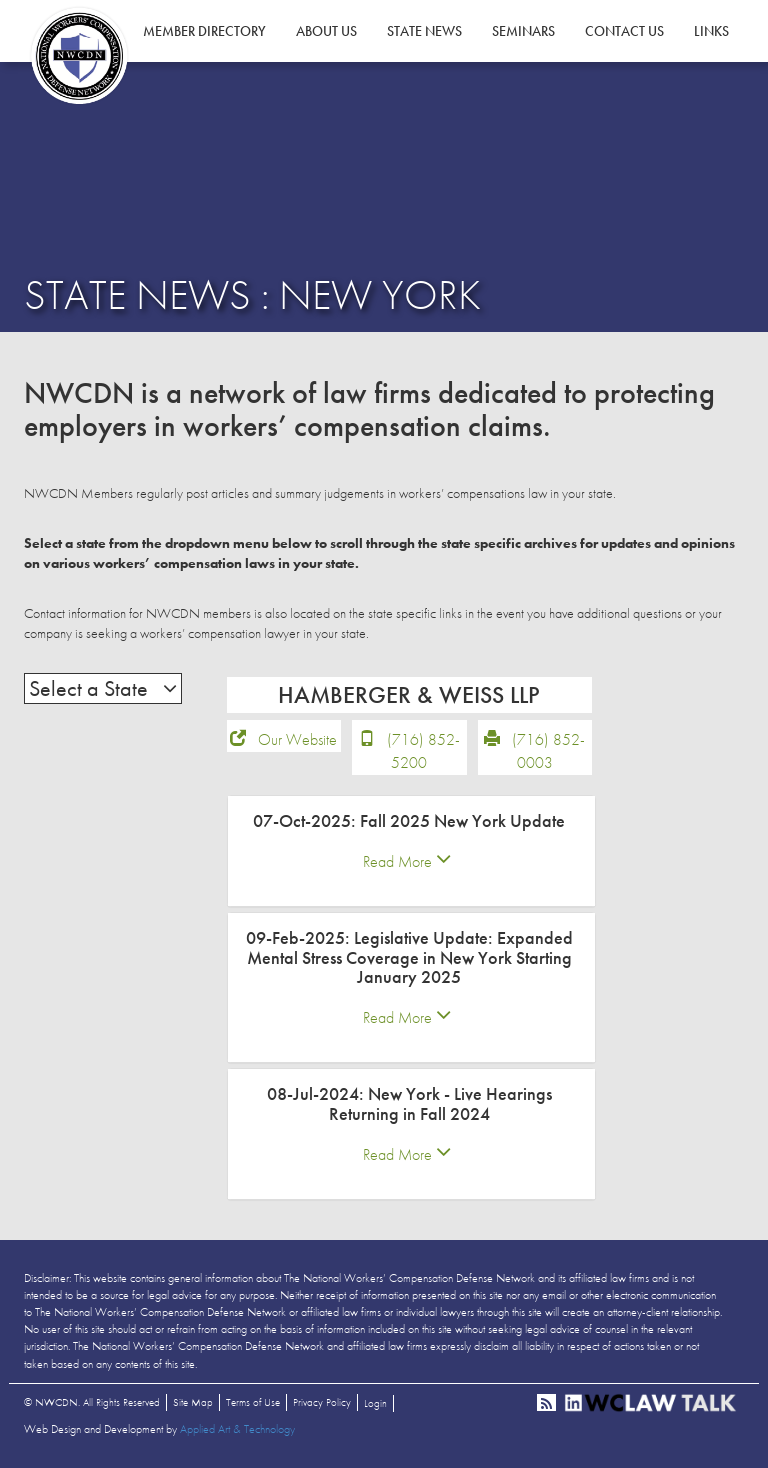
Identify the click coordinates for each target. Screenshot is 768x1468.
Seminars (523, 31)
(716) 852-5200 (423, 751)
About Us (326, 31)
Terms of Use (253, 1402)
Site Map (193, 1402)
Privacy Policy (322, 1402)
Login (375, 1403)
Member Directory (204, 31)
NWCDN (79, 56)
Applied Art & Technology (237, 1429)
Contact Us (624, 31)
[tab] (411, 851)
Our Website (297, 739)
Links (711, 31)
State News (424, 31)
